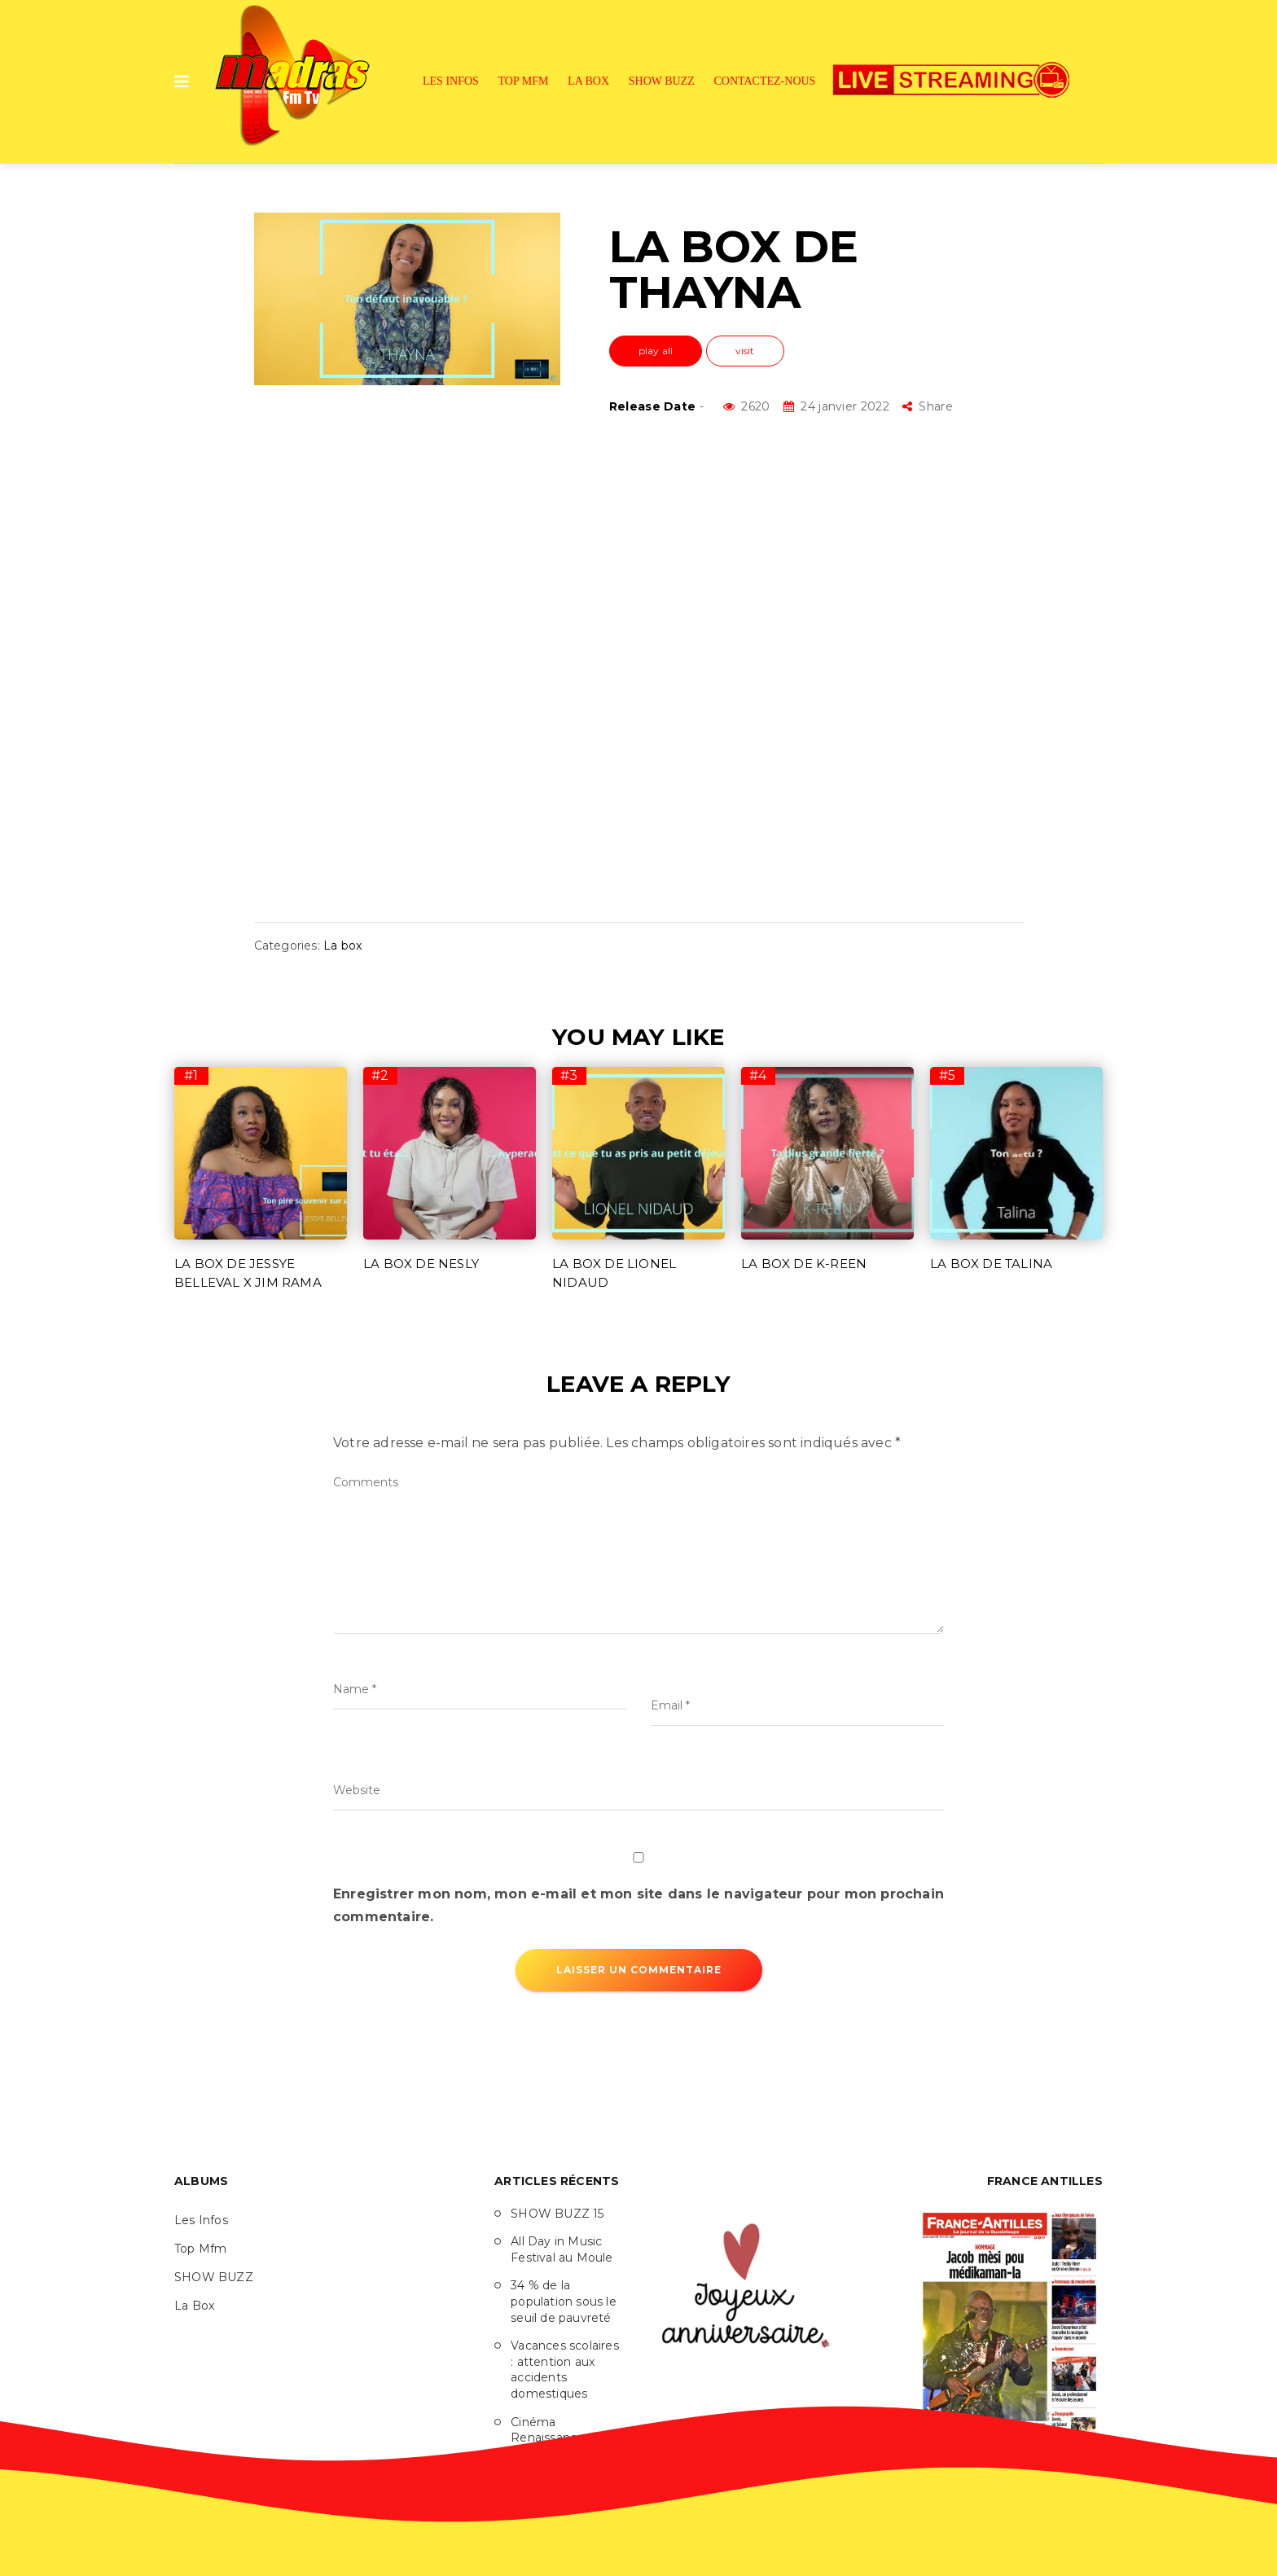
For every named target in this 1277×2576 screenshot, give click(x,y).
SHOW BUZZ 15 (557, 2213)
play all (656, 350)
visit (745, 350)
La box (342, 945)
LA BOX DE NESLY (421, 1263)
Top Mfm (523, 81)
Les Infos (451, 81)
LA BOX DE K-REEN (804, 1263)
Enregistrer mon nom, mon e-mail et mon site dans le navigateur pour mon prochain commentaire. (638, 1905)
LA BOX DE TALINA (991, 1263)
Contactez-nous (765, 81)
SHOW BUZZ (662, 81)
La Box (588, 81)
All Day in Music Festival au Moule (561, 2249)
